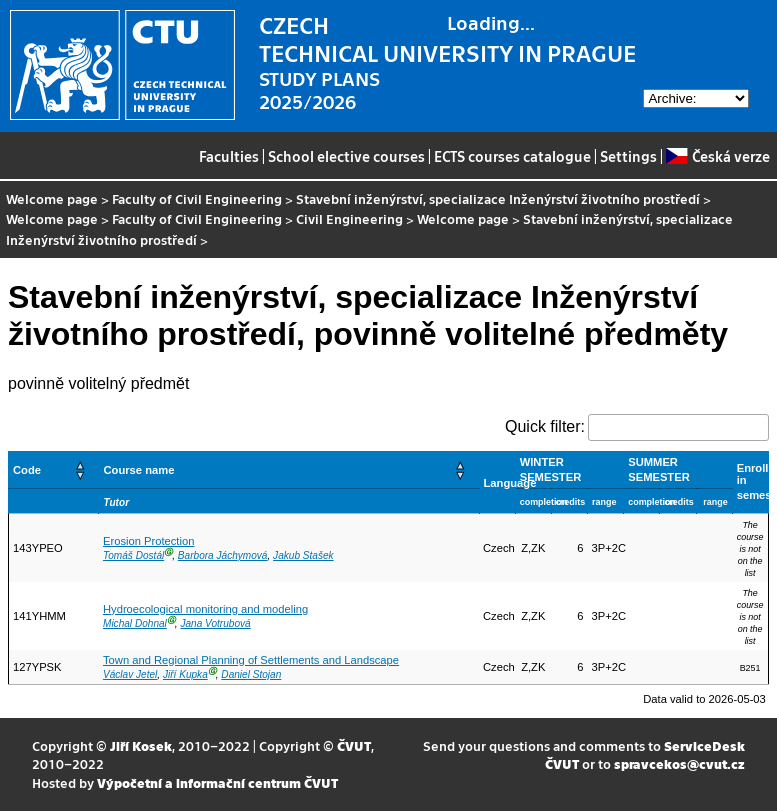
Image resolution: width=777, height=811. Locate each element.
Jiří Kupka (185, 674)
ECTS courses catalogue (512, 156)
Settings (628, 156)
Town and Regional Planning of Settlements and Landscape (251, 660)
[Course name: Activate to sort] (289, 469)
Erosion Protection (148, 541)
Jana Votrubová (215, 623)
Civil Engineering (349, 218)
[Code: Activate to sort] (54, 469)
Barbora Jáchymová (223, 555)
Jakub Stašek (303, 555)
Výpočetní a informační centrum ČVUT (217, 782)
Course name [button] (138, 470)
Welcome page (52, 198)
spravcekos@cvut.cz (679, 763)
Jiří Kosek (141, 745)
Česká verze (717, 156)
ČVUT (354, 745)
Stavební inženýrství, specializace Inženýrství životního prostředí (498, 198)
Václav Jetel (130, 674)
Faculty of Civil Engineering (197, 198)
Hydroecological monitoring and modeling (205, 609)
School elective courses (346, 156)
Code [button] (27, 470)
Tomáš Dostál (133, 555)
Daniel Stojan (251, 674)
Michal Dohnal (135, 623)
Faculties (229, 156)
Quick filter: (545, 426)
